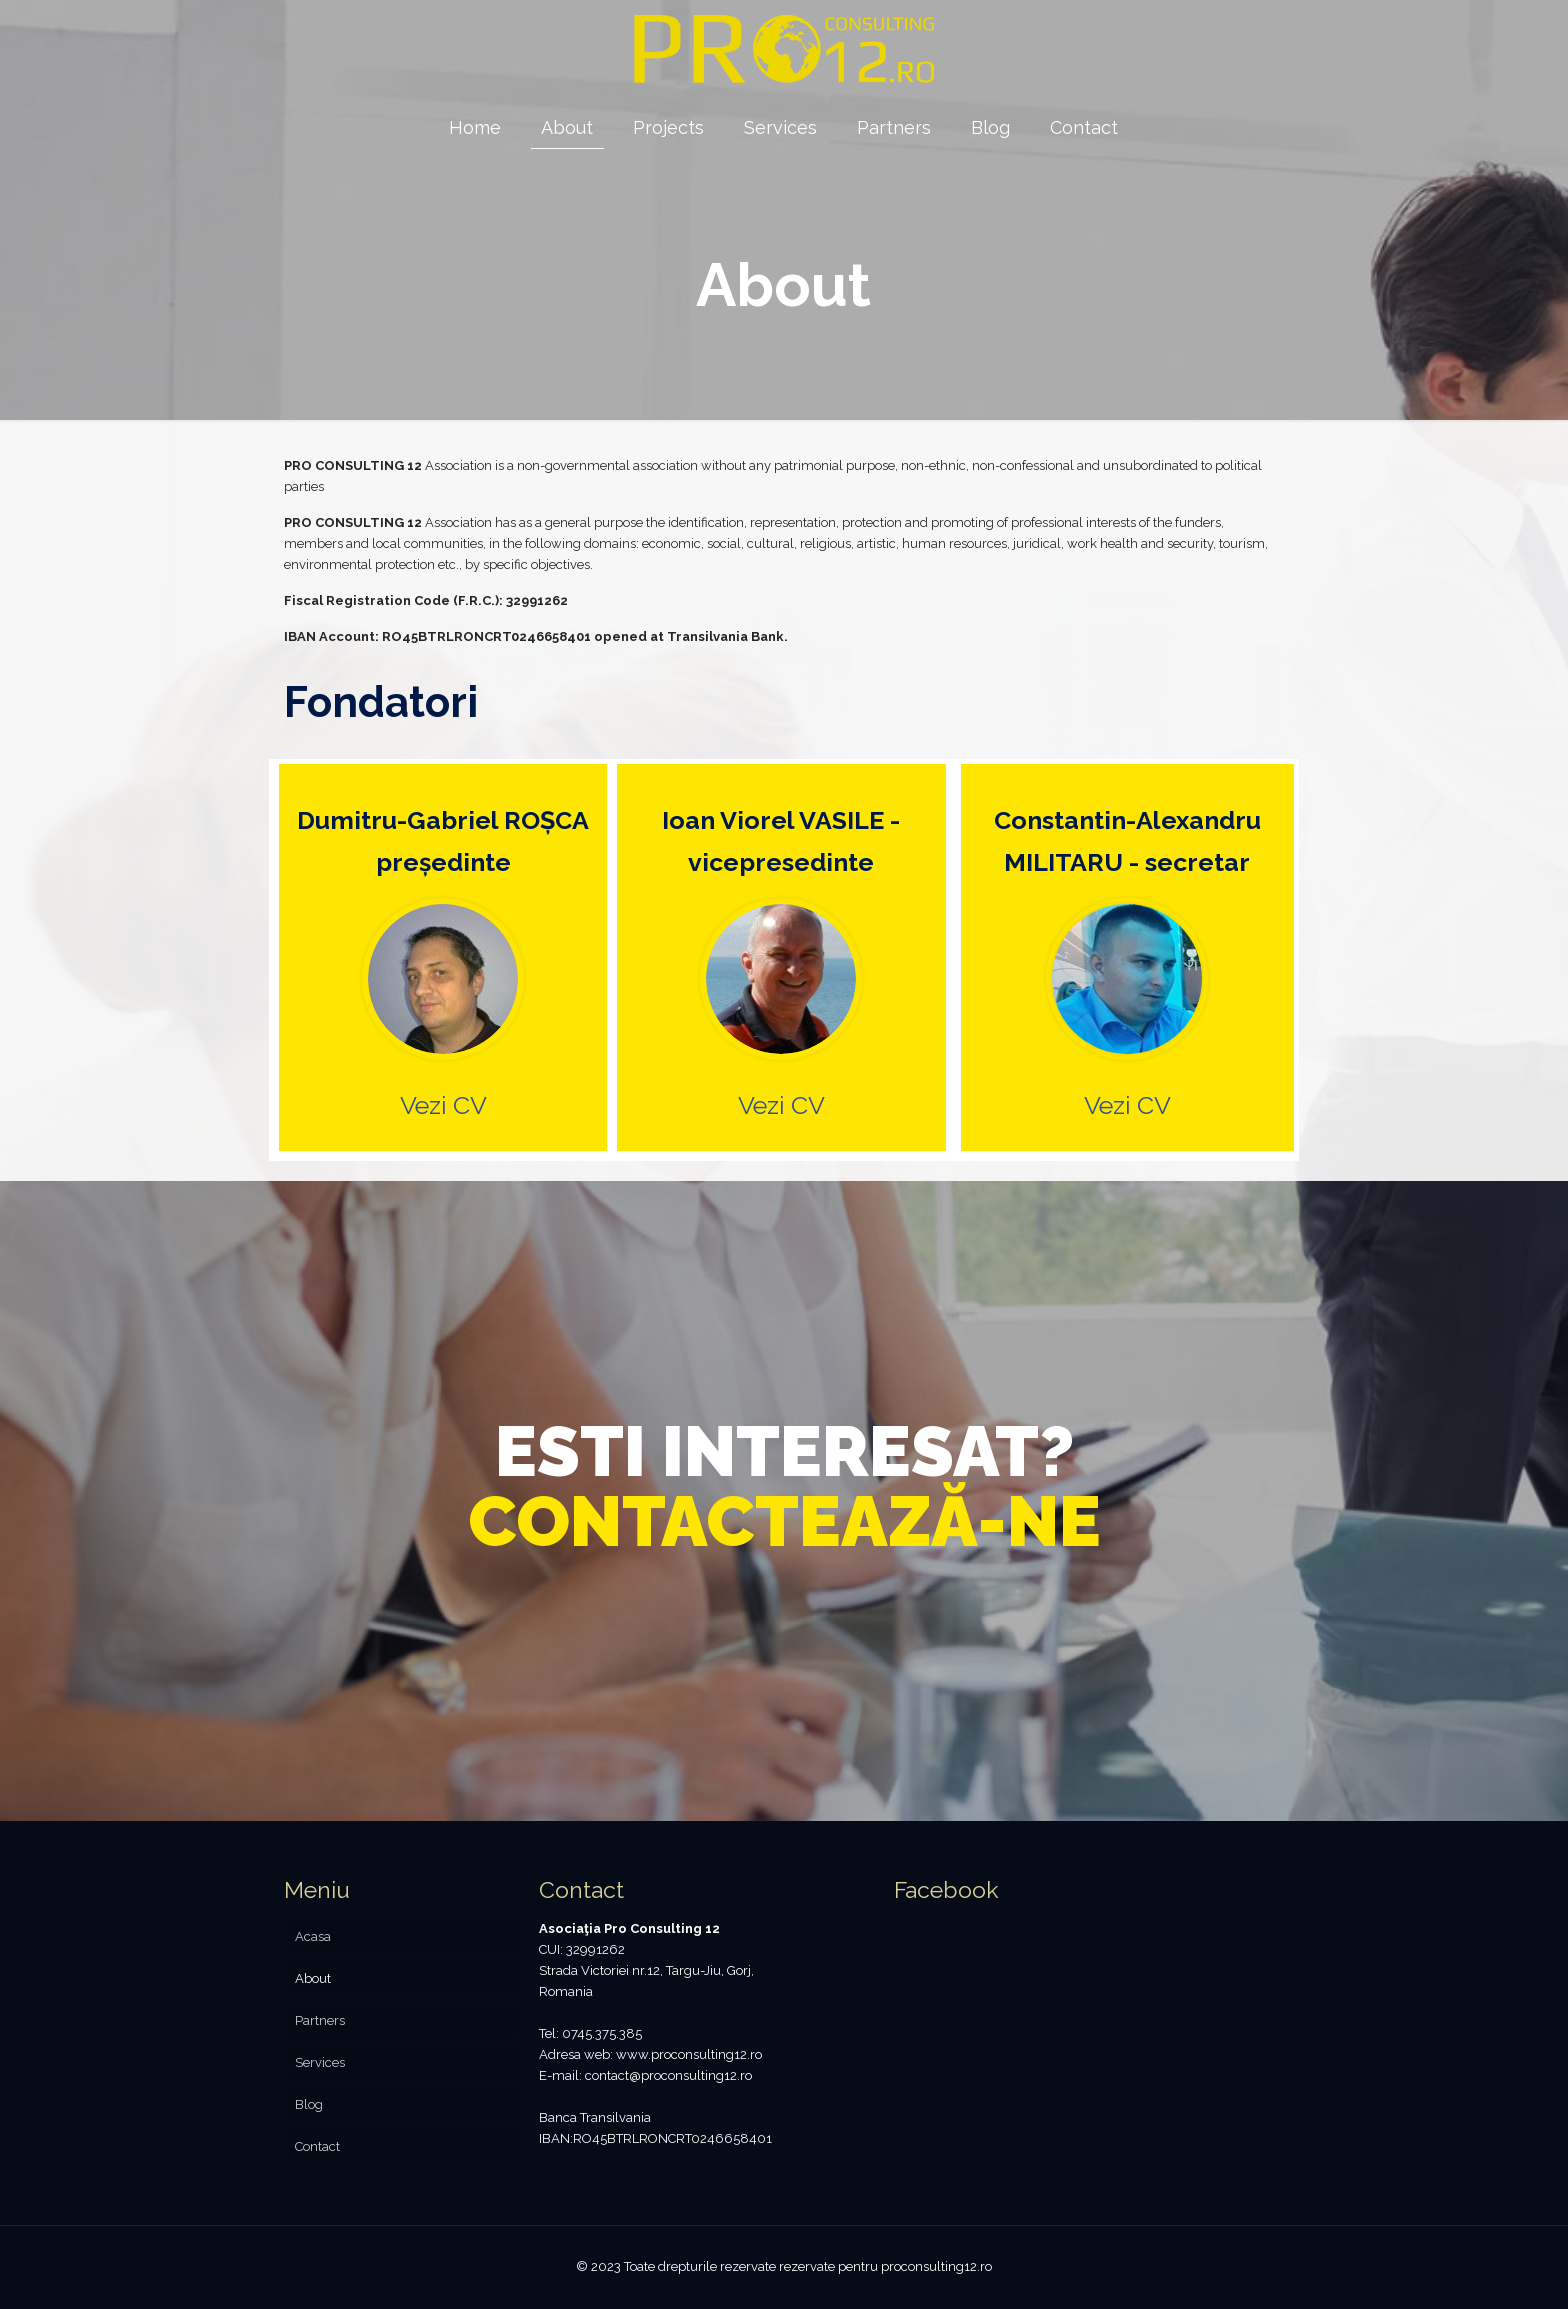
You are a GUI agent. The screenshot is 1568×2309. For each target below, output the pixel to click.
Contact (317, 2146)
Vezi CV (443, 1105)
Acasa (313, 1936)
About (313, 1978)
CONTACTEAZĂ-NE (784, 1521)
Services (320, 2062)
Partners (320, 2020)
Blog (309, 2104)
